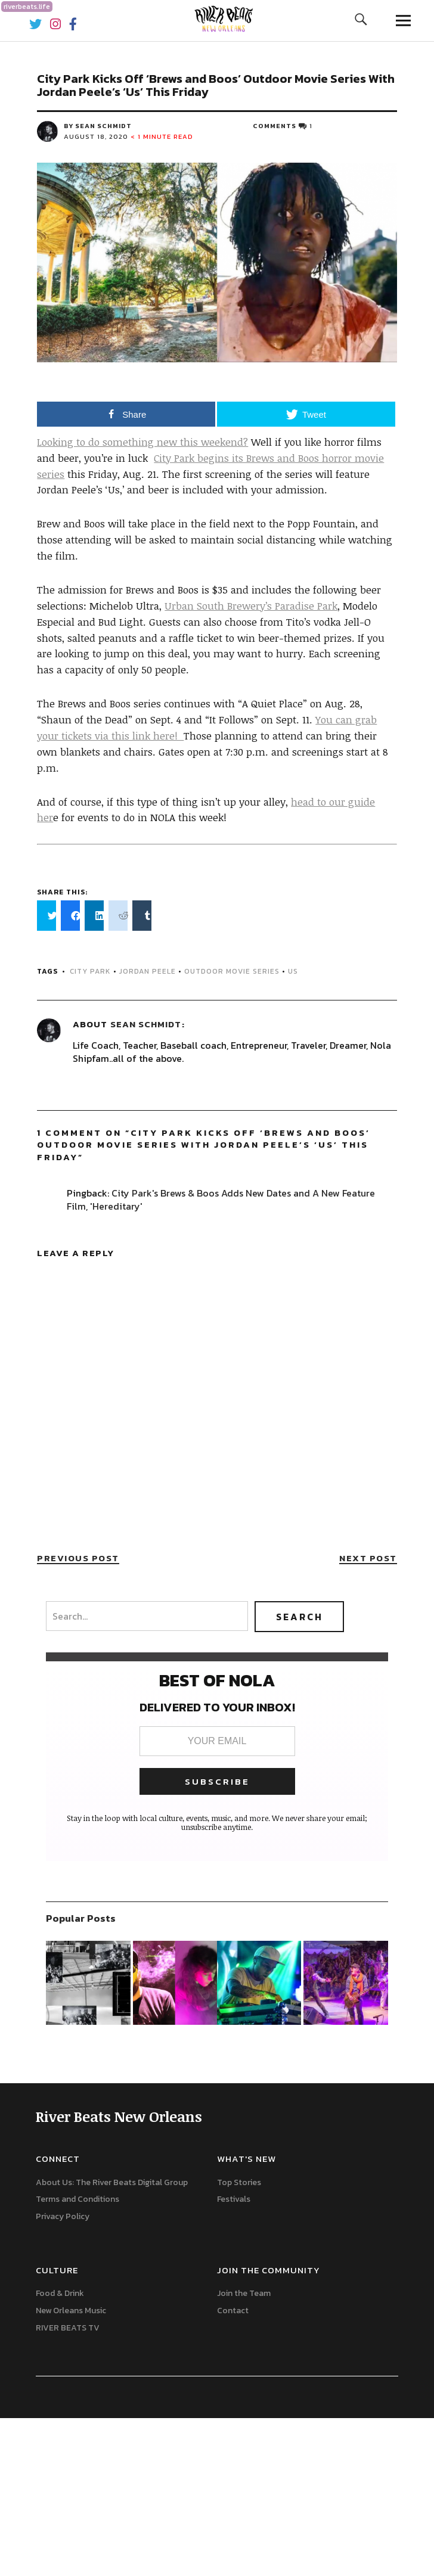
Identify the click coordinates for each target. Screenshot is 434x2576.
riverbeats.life (27, 6)
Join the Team (244, 2293)
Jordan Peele (147, 971)
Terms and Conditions (77, 2199)
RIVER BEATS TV (68, 2328)
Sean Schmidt (145, 1024)
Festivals (233, 2199)
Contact (233, 2310)
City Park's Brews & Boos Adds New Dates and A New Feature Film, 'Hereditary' (221, 1199)
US (293, 971)
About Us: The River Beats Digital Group (112, 2182)
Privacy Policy (62, 2216)
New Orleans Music (71, 2310)
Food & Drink (60, 2293)
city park (90, 971)
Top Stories (239, 2182)
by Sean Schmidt (98, 125)
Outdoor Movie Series (232, 971)
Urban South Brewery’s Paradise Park (251, 606)
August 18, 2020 (96, 136)
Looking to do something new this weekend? (142, 442)
